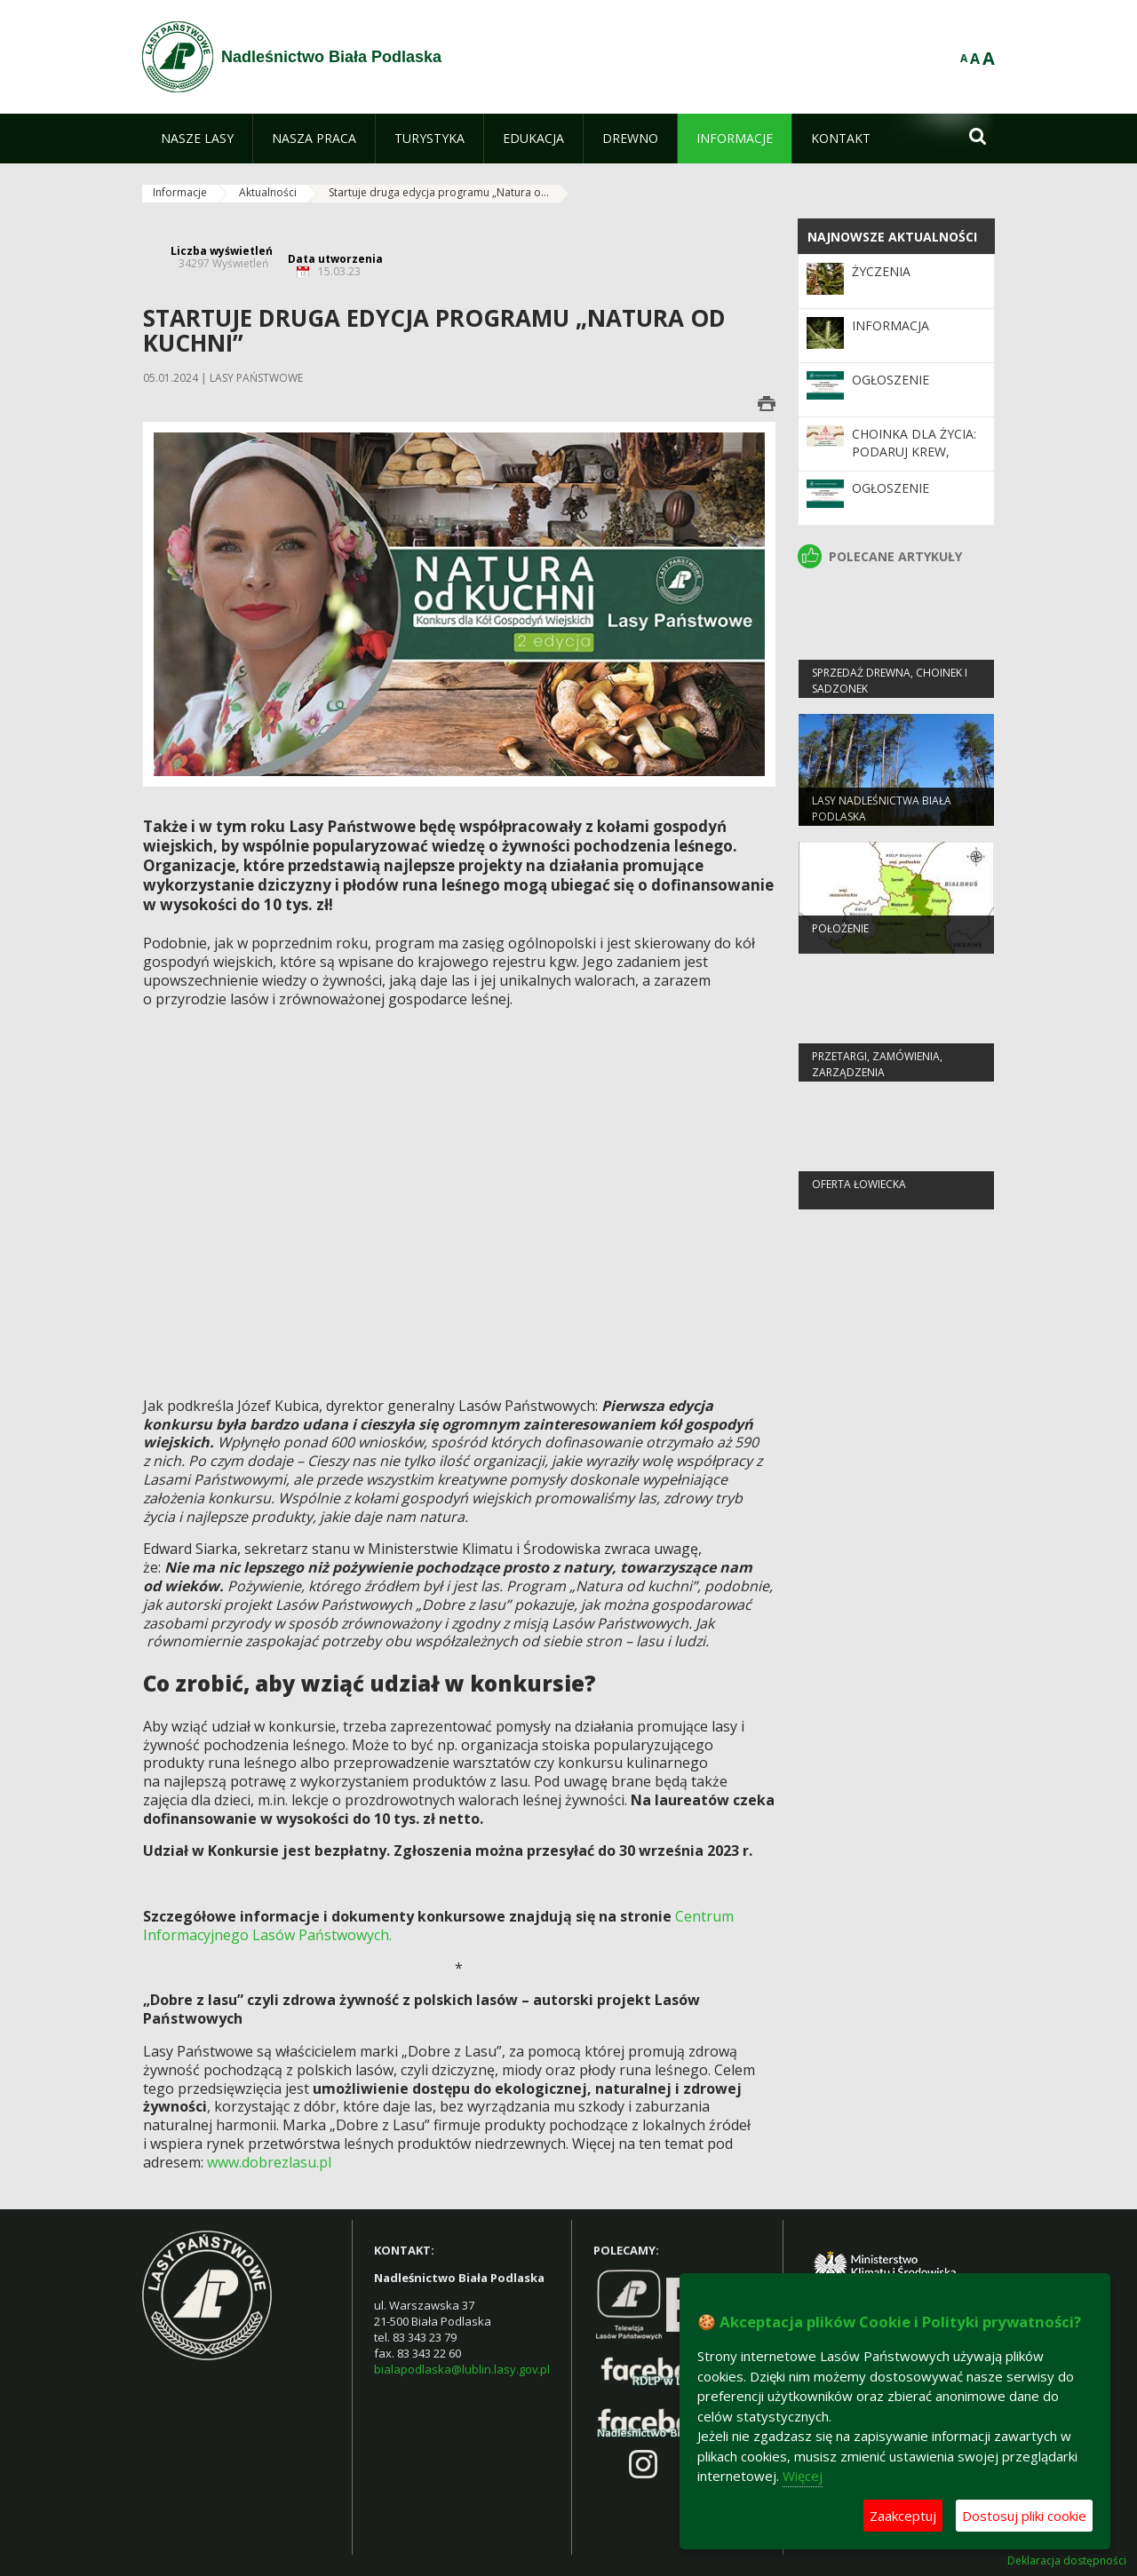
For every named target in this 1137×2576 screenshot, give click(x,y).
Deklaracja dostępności (1066, 2561)
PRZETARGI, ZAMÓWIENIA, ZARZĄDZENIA (877, 1078)
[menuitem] (197, 138)
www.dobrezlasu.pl (269, 2162)
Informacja (890, 325)
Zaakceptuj (903, 2515)
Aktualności (268, 192)
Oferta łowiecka (859, 1198)
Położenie (840, 942)
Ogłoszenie (890, 379)
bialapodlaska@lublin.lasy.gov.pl (462, 2369)
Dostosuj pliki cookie (1024, 2515)
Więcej (803, 2476)
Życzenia (881, 271)
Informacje (180, 192)
